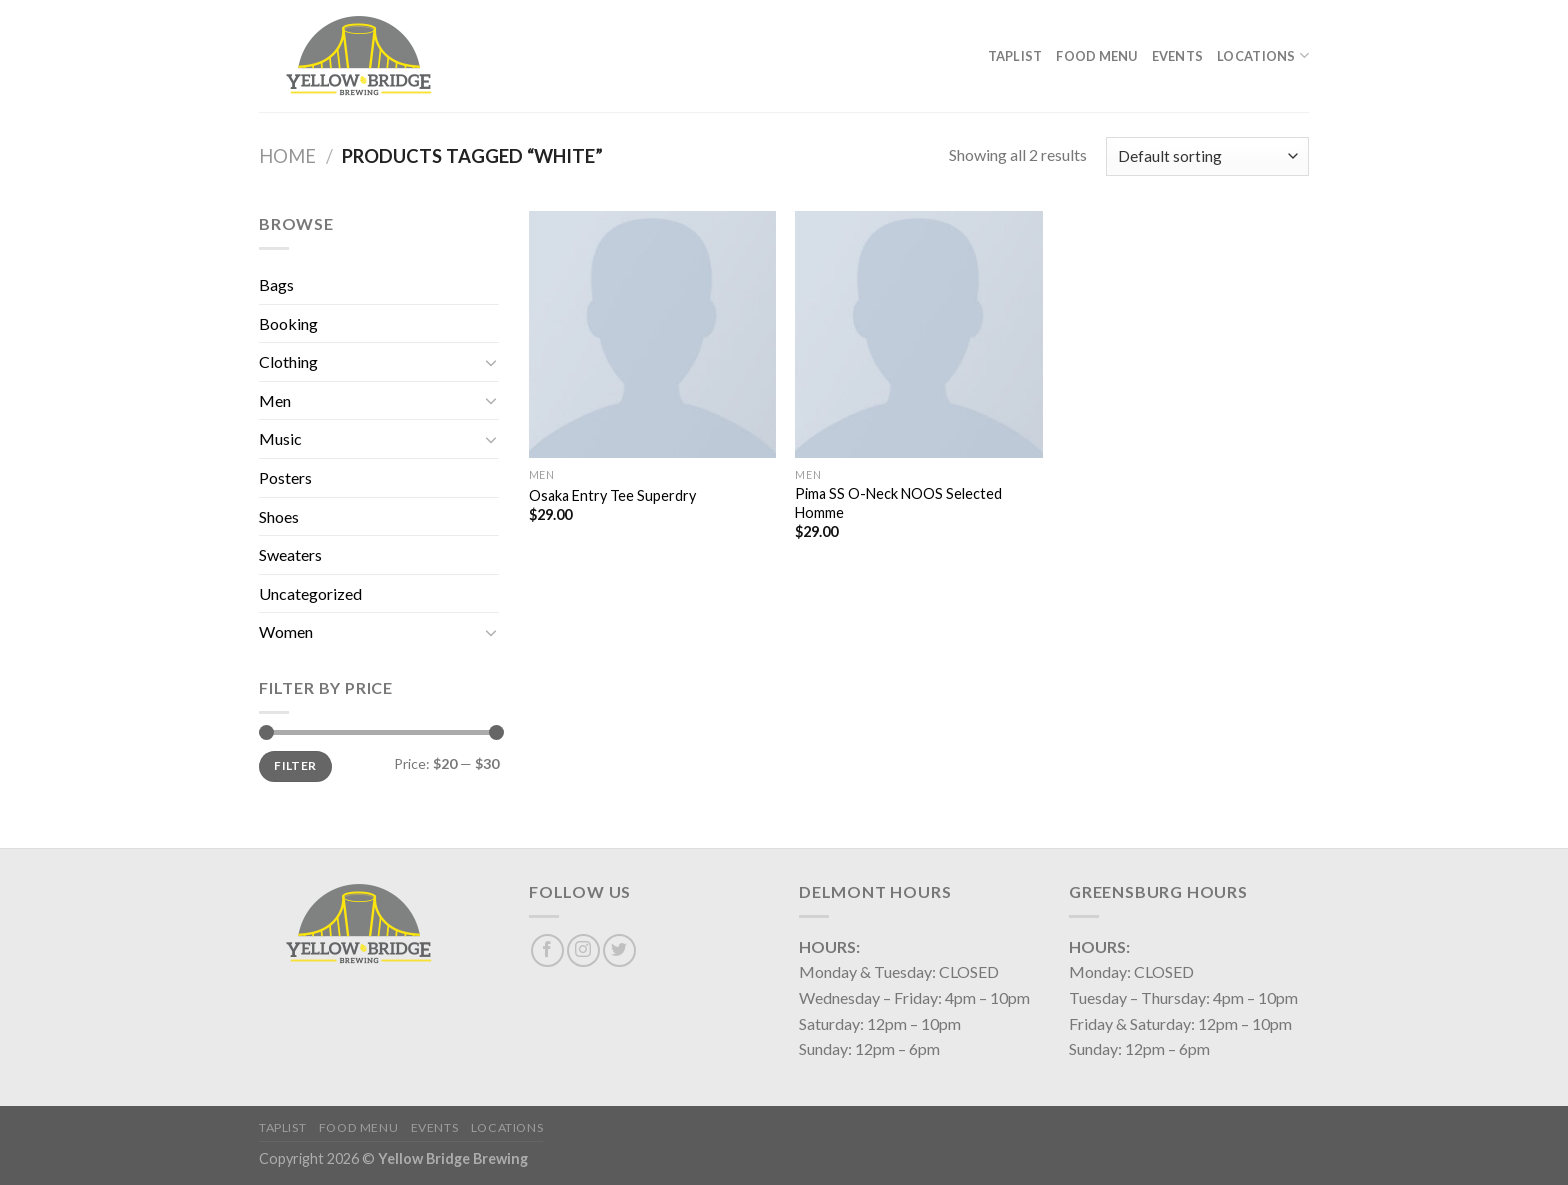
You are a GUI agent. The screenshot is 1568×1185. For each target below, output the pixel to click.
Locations (1263, 55)
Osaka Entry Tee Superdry (612, 495)
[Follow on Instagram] (583, 950)
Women (286, 631)
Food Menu (1096, 56)
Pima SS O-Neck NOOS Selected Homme (898, 503)
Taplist (1015, 56)
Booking (288, 323)
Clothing (288, 361)
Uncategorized (310, 593)
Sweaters (290, 554)
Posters (285, 477)
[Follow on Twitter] (619, 950)
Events (1178, 56)
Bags (276, 284)
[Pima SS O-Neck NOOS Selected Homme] (918, 334)
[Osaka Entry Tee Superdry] (652, 334)
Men (275, 400)
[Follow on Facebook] (547, 950)
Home (287, 156)
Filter (295, 765)
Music (280, 438)
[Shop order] (1207, 156)
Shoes (279, 516)
